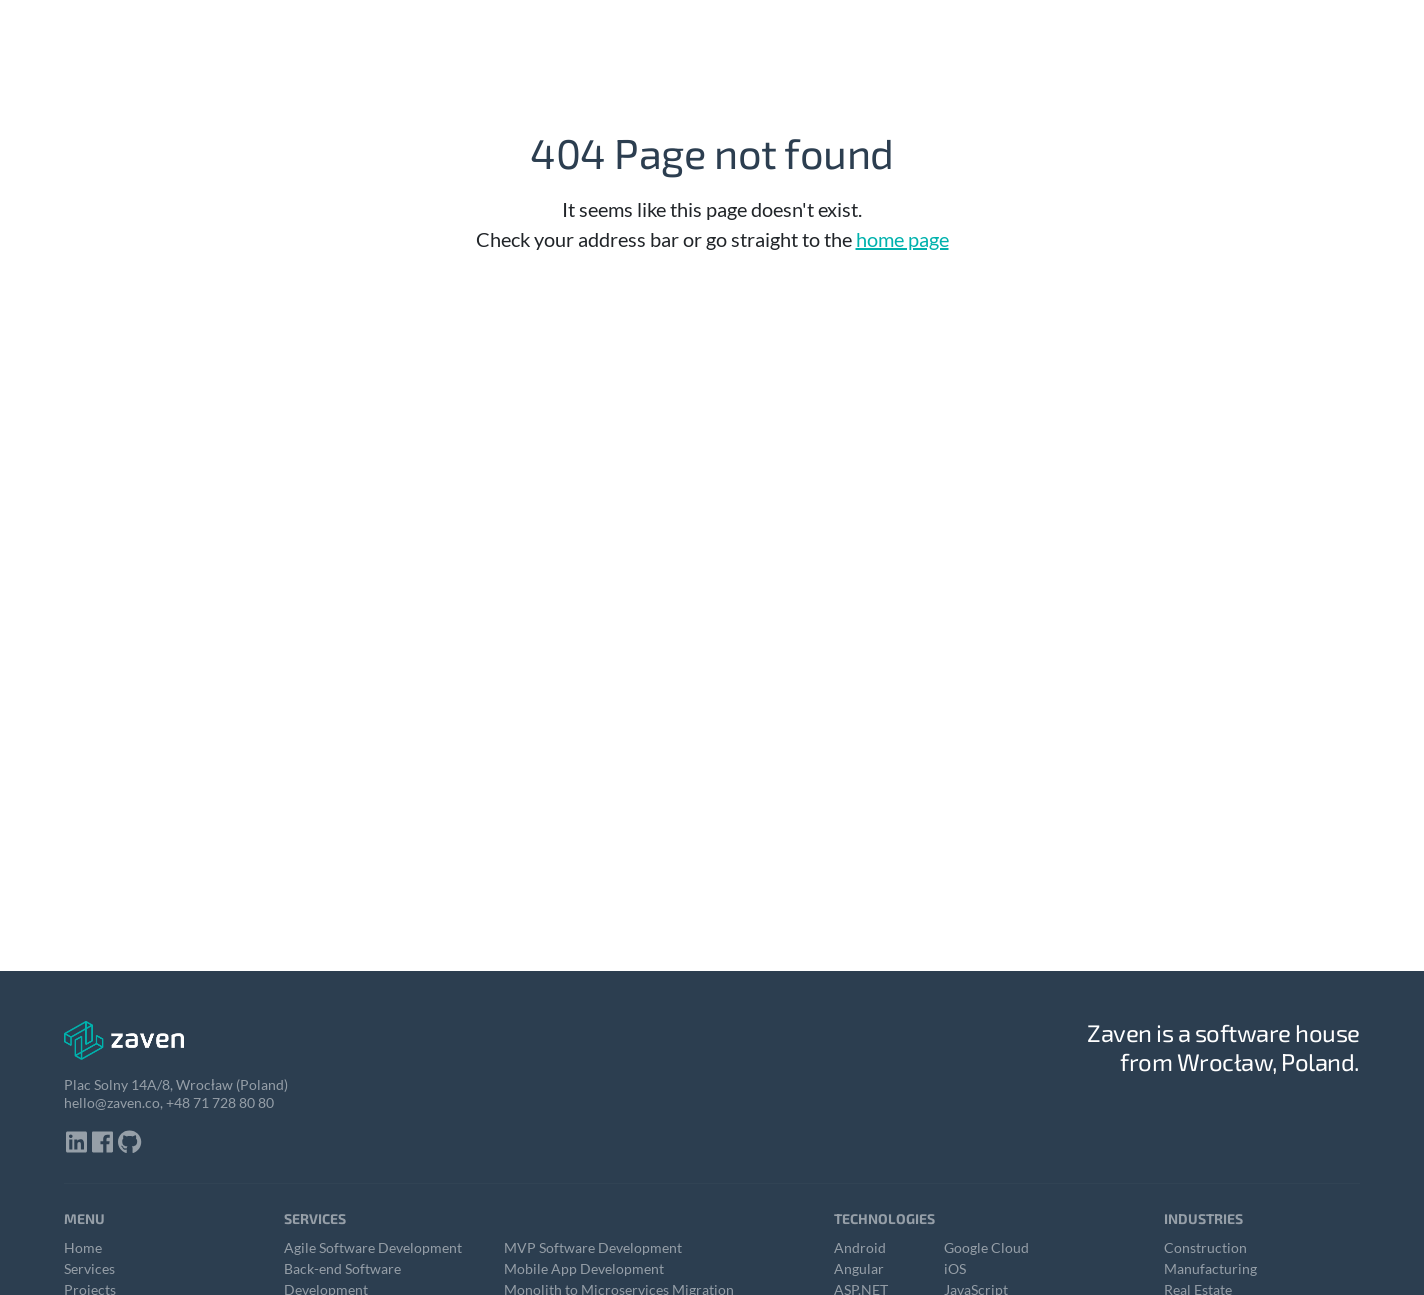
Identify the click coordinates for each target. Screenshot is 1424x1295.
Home (83, 1247)
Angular (859, 1268)
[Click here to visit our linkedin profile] (77, 1143)
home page (902, 239)
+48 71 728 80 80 (220, 1102)
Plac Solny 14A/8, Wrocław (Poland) (176, 1084)
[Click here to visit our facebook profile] (103, 1143)
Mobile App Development (584, 1268)
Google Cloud (986, 1247)
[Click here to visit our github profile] (130, 1143)
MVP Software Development (593, 1247)
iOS (955, 1268)
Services (89, 1268)
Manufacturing (1210, 1268)
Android (860, 1247)
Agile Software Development (373, 1247)
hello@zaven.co (112, 1102)
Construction (1205, 1247)
